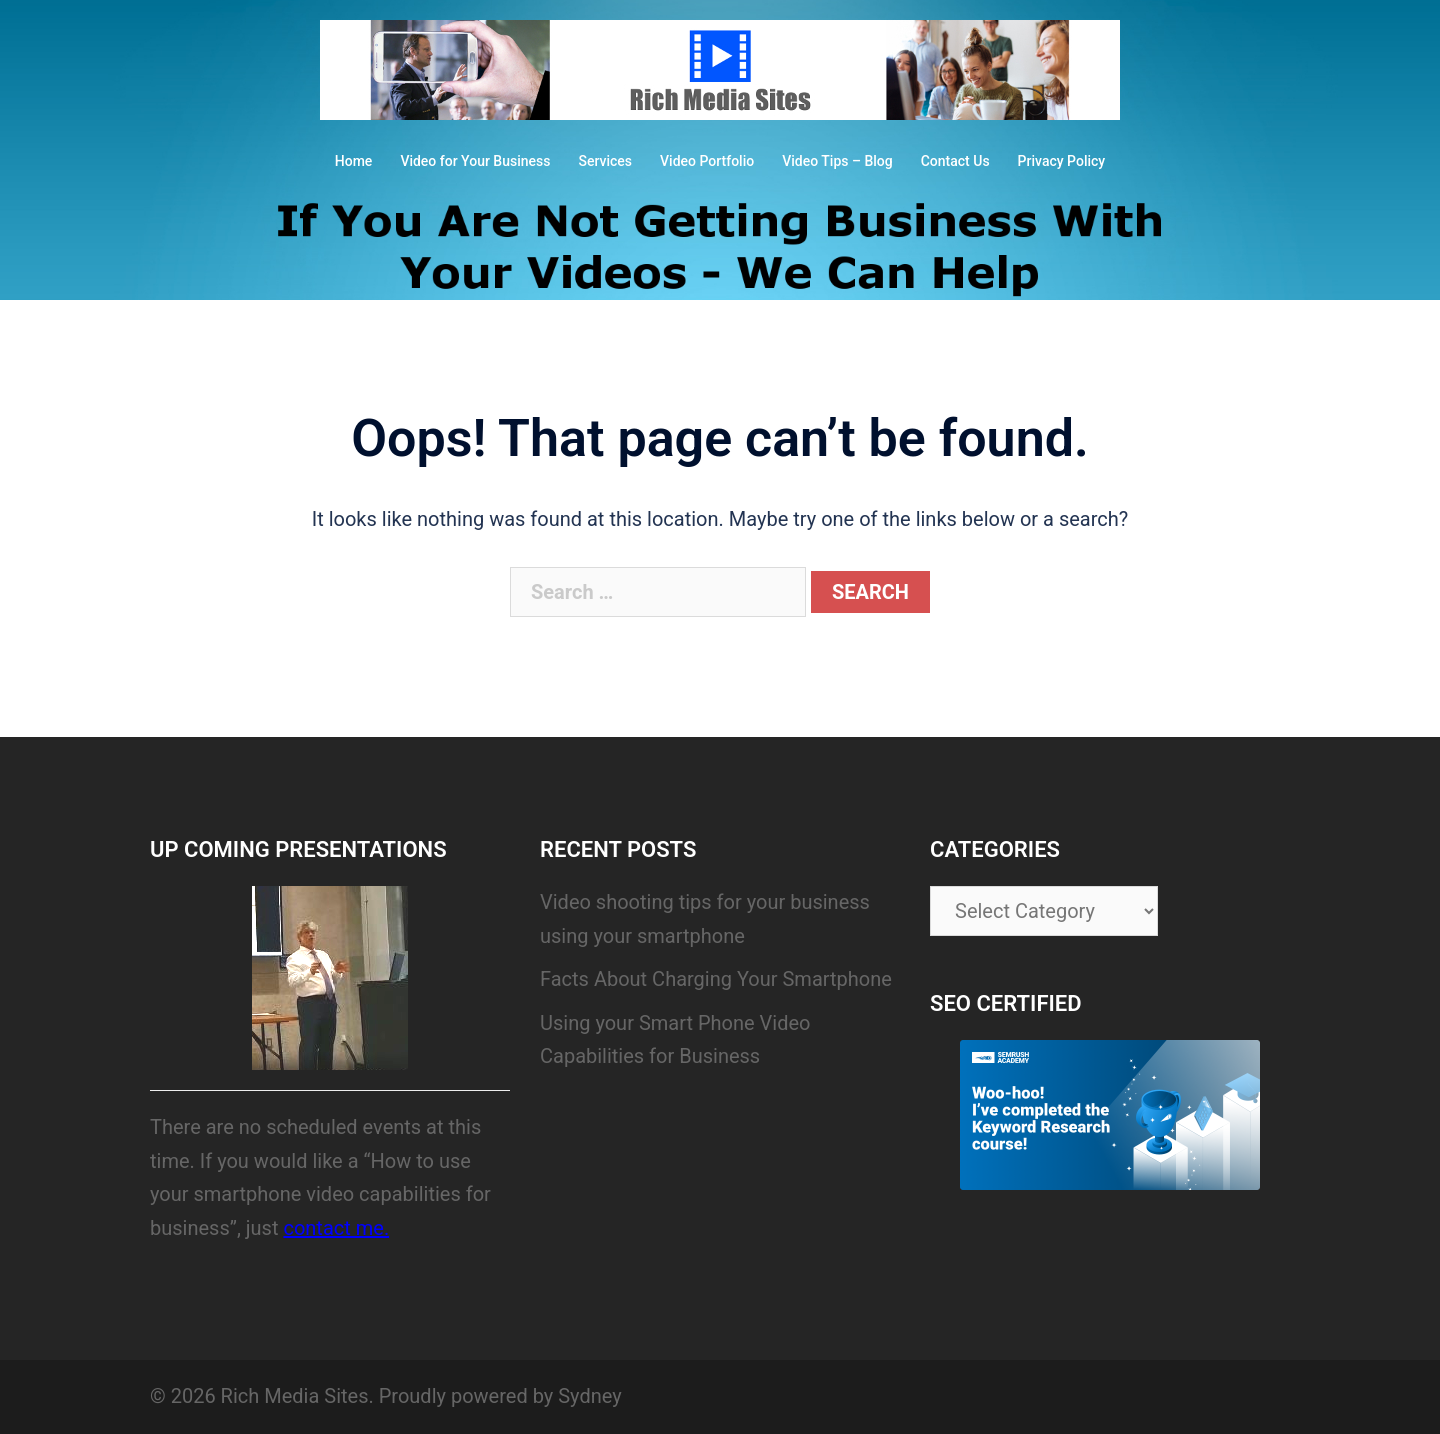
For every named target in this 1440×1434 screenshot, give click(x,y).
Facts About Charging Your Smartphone (716, 979)
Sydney (589, 1396)
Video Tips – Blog (837, 161)
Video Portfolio (707, 161)
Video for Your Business (475, 161)
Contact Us (955, 161)
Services (605, 161)
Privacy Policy (1062, 161)
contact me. (336, 1228)
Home (354, 161)
